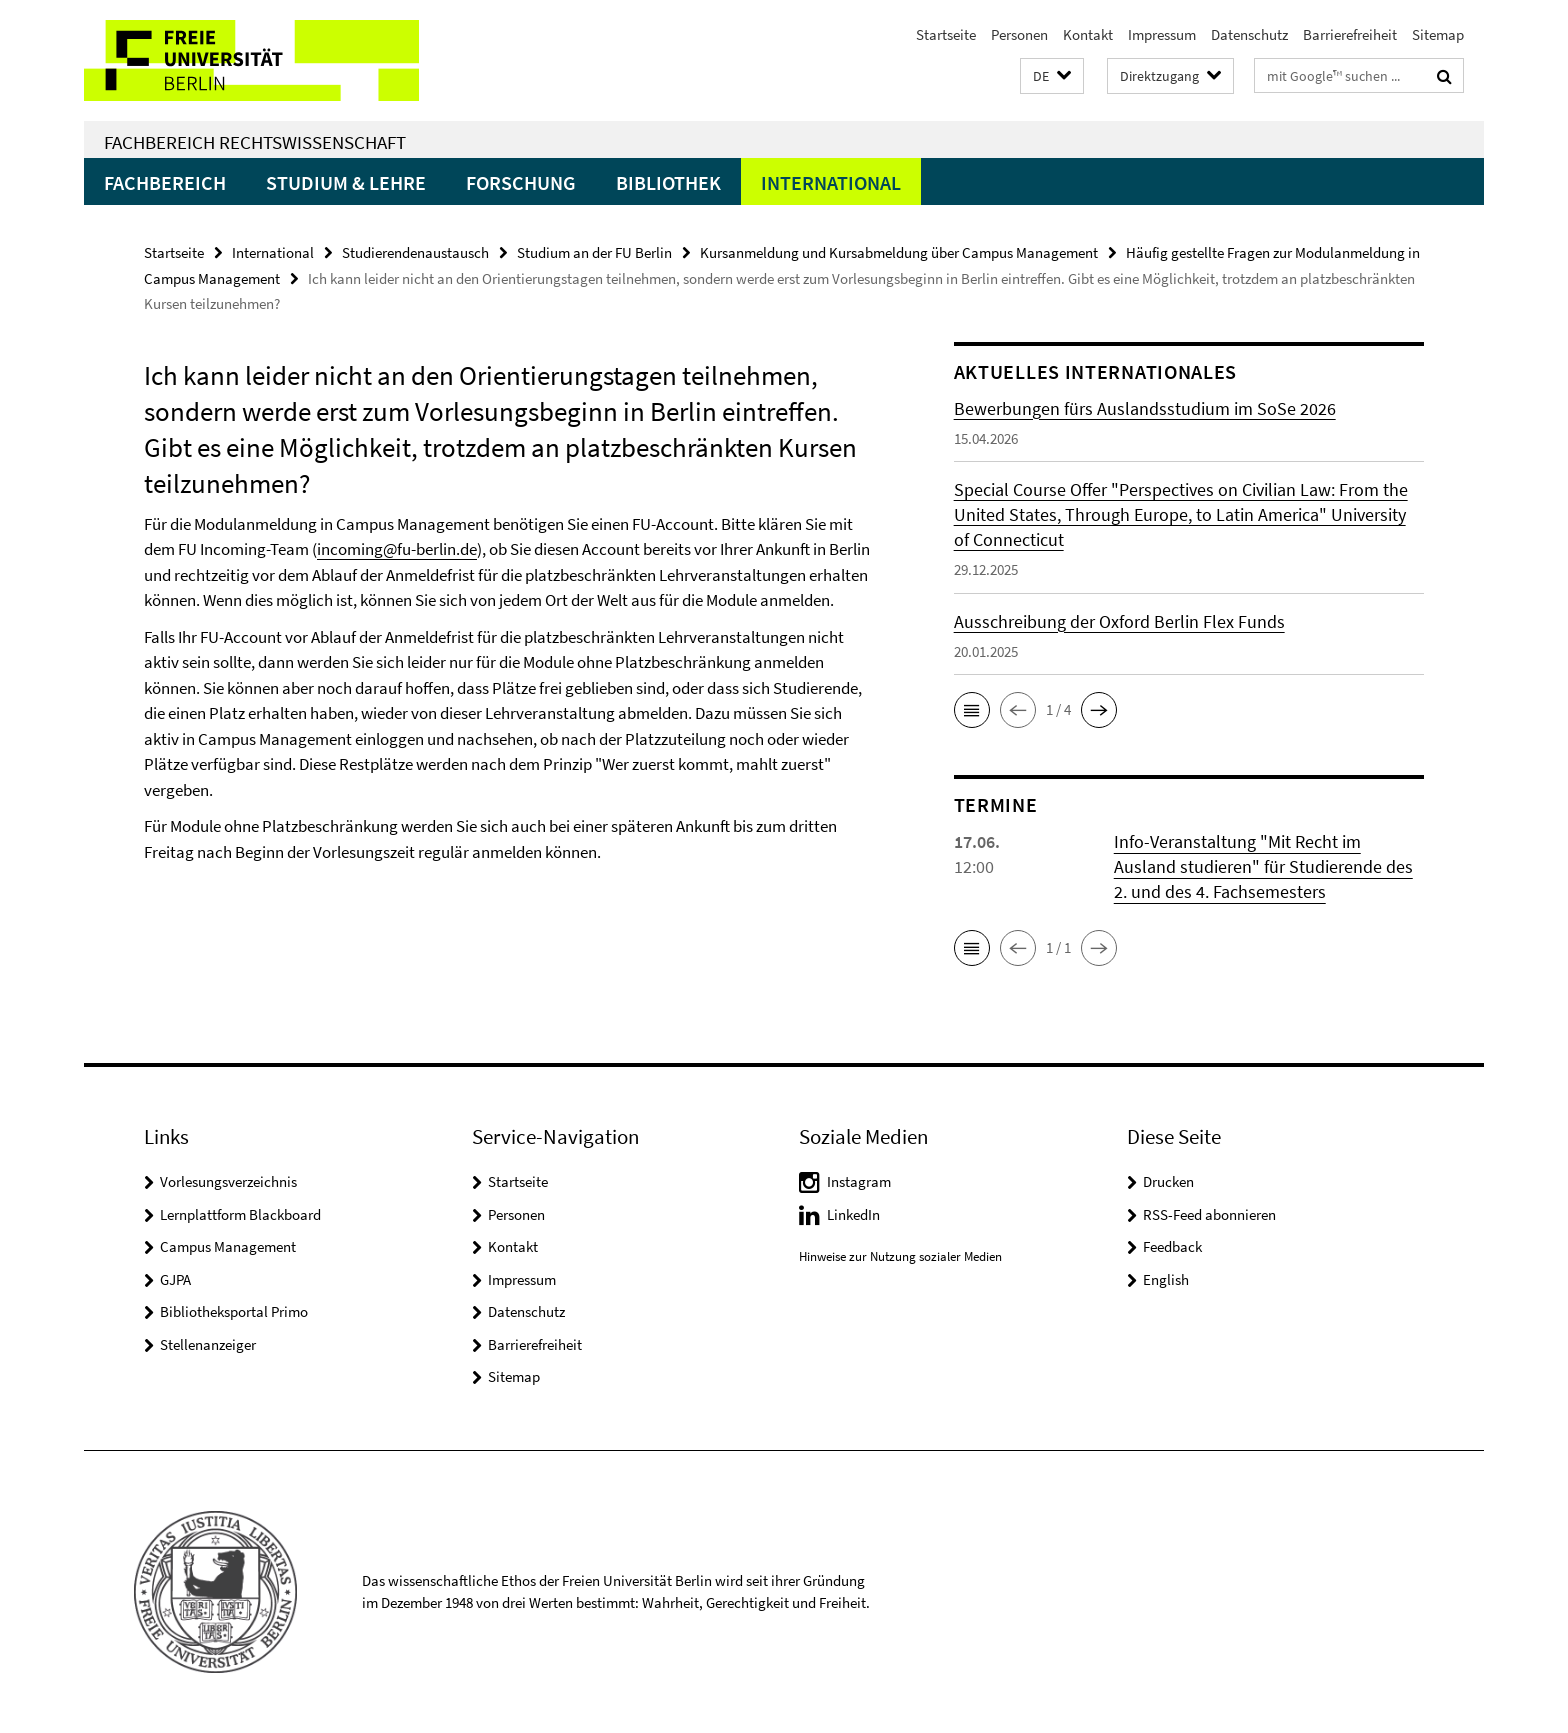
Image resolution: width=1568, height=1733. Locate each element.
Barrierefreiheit (1350, 34)
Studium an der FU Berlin (594, 252)
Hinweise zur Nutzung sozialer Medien (900, 1256)
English (1166, 1279)
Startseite (946, 34)
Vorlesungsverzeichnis (228, 1181)
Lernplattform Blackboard (240, 1214)
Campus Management (228, 1246)
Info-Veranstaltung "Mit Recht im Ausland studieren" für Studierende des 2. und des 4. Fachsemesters (1263, 866)
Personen (1019, 34)
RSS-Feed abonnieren (1209, 1214)
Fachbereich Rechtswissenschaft (255, 142)
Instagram (859, 1181)
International (831, 182)
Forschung (521, 182)
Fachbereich (165, 182)
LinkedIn (853, 1214)
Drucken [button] (1168, 1181)
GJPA (175, 1279)
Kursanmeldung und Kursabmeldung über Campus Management (899, 252)
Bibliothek (668, 182)
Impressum (1162, 34)
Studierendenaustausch (415, 252)
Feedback (1172, 1246)
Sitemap (1438, 34)
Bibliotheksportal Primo (234, 1311)
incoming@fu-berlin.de (397, 549)
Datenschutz (1249, 34)
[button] (1052, 76)
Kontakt (1088, 34)
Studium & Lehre (346, 182)
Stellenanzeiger (208, 1344)
